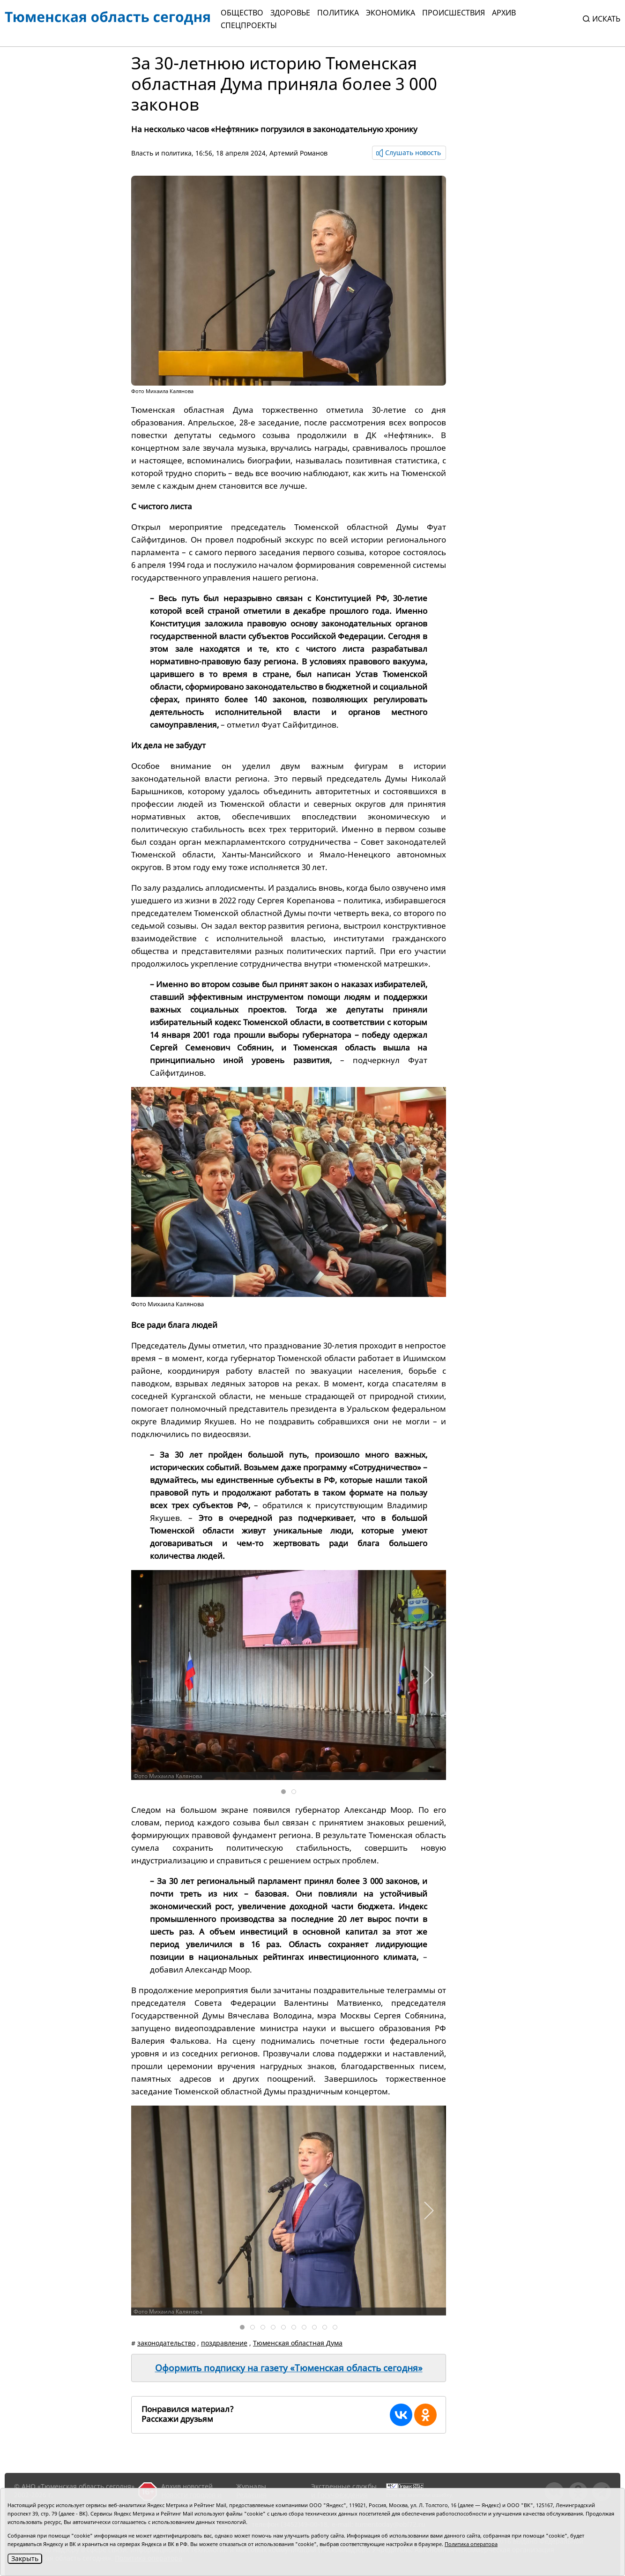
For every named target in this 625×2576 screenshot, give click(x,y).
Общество (242, 12)
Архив (504, 12)
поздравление (224, 2342)
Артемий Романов (298, 153)
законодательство (166, 2342)
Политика (338, 12)
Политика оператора (471, 2543)
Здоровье (290, 12)
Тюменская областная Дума (297, 2342)
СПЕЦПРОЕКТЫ (249, 25)
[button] (428, 1675)
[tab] (283, 1791)
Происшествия (453, 12)
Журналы (251, 2486)
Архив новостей (187, 2486)
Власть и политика (161, 153)
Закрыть (24, 2558)
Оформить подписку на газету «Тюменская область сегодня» (289, 2368)
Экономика (390, 12)
